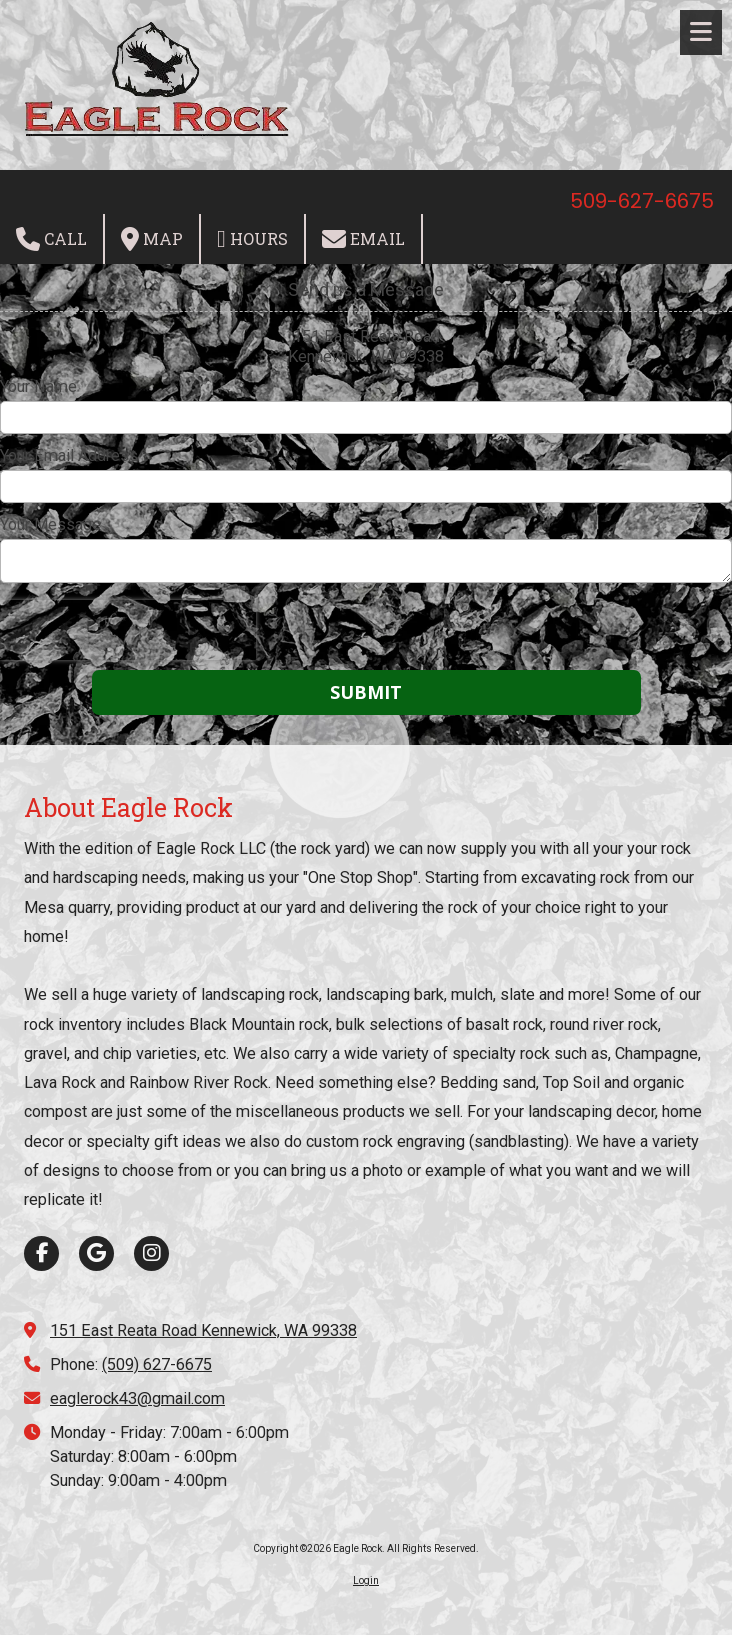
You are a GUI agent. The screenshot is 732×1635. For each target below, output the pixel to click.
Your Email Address (69, 455)
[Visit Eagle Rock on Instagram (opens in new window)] (151, 1253)
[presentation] (128, 630)
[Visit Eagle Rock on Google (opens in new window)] (96, 1253)
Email (363, 239)
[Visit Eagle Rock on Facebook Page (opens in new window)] (41, 1253)
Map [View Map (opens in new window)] (152, 239)
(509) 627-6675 (157, 1364)
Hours (252, 239)
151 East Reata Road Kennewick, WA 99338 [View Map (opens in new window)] (203, 1330)
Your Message (50, 524)
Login (366, 1580)
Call (51, 239)
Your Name (38, 386)
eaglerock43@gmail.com (137, 1398)
